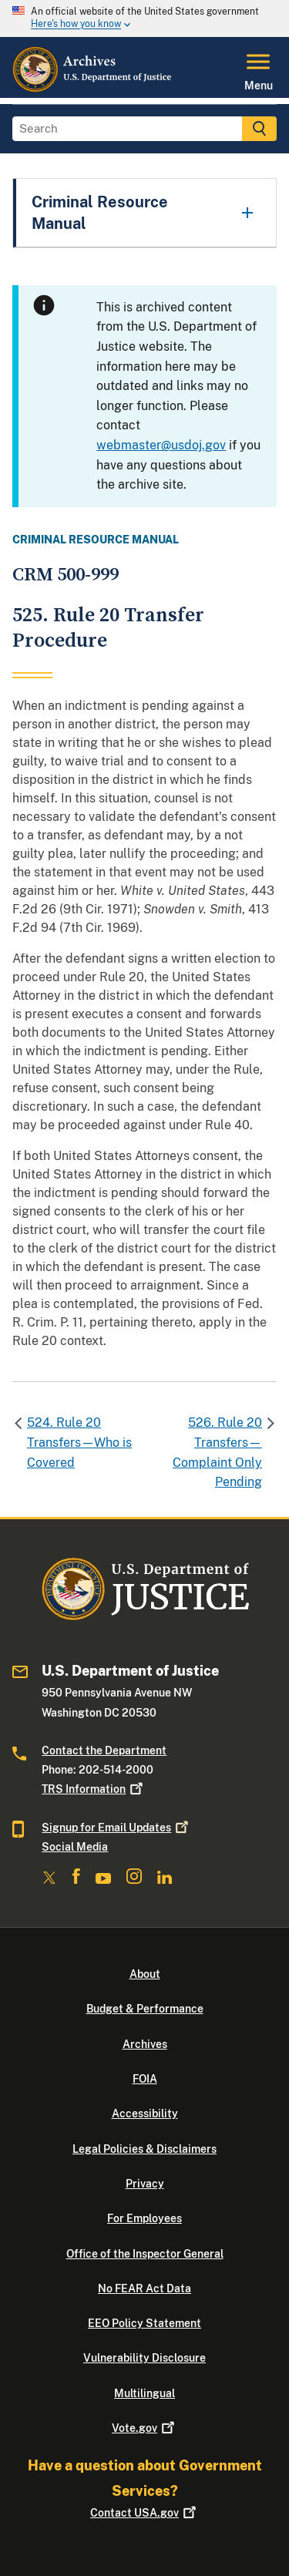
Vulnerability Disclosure (144, 2358)
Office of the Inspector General (144, 2254)
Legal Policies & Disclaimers (144, 2149)
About (144, 1974)
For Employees (144, 2218)
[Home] (92, 88)
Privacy (145, 2183)
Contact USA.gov (144, 2513)
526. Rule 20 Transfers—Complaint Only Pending (217, 1452)
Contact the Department (104, 1750)
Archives (145, 2044)
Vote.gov (144, 2428)
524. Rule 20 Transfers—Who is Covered (79, 1442)
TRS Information (94, 1789)
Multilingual (144, 2393)
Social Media (75, 1847)
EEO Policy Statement (144, 2323)
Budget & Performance (144, 2009)
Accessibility (145, 2113)
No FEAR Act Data (144, 2288)
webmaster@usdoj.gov (161, 445)
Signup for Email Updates (116, 1827)
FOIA (145, 2079)
